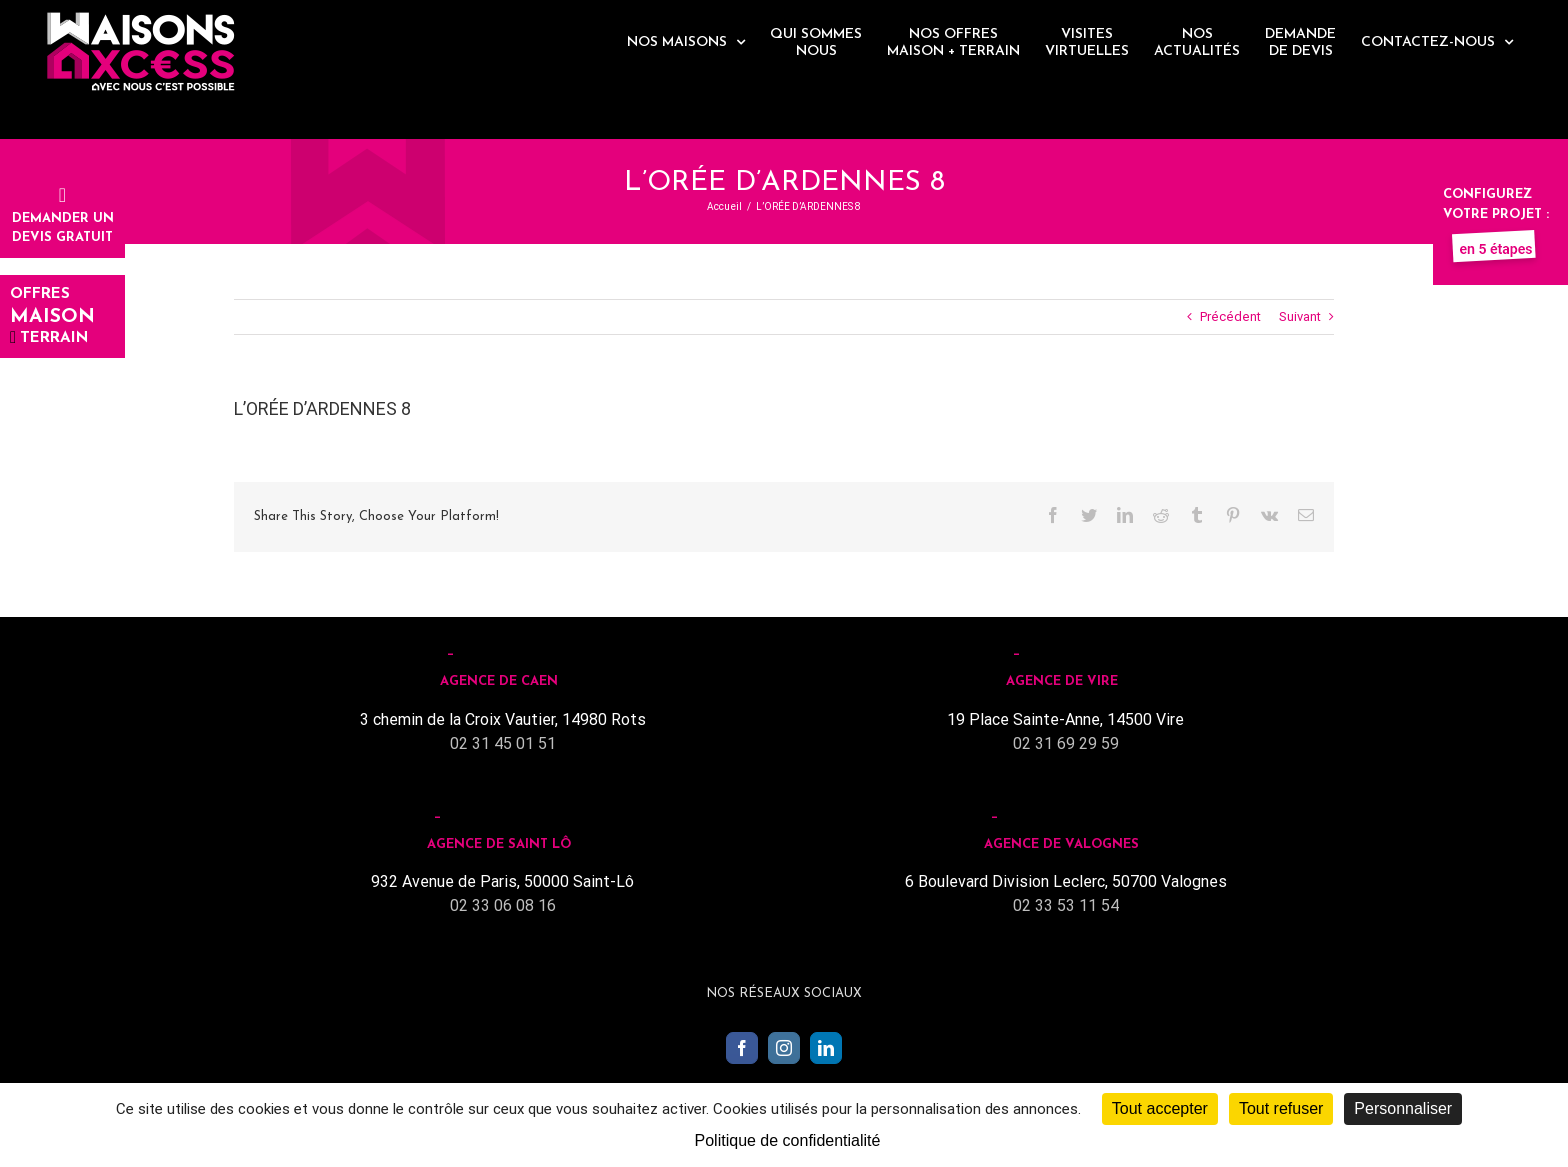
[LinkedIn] (826, 1048)
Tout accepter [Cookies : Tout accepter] (1160, 1108)
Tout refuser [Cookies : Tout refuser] (1281, 1108)
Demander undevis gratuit (63, 218)
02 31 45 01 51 (503, 743)
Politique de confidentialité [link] (788, 1140)
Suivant (1300, 316)
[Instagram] (784, 1048)
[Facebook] (742, 1048)
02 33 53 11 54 (1066, 905)
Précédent (1230, 316)
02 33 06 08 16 (503, 905)
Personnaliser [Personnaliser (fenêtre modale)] (1403, 1108)
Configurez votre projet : (1496, 214)
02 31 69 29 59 (1066, 743)
